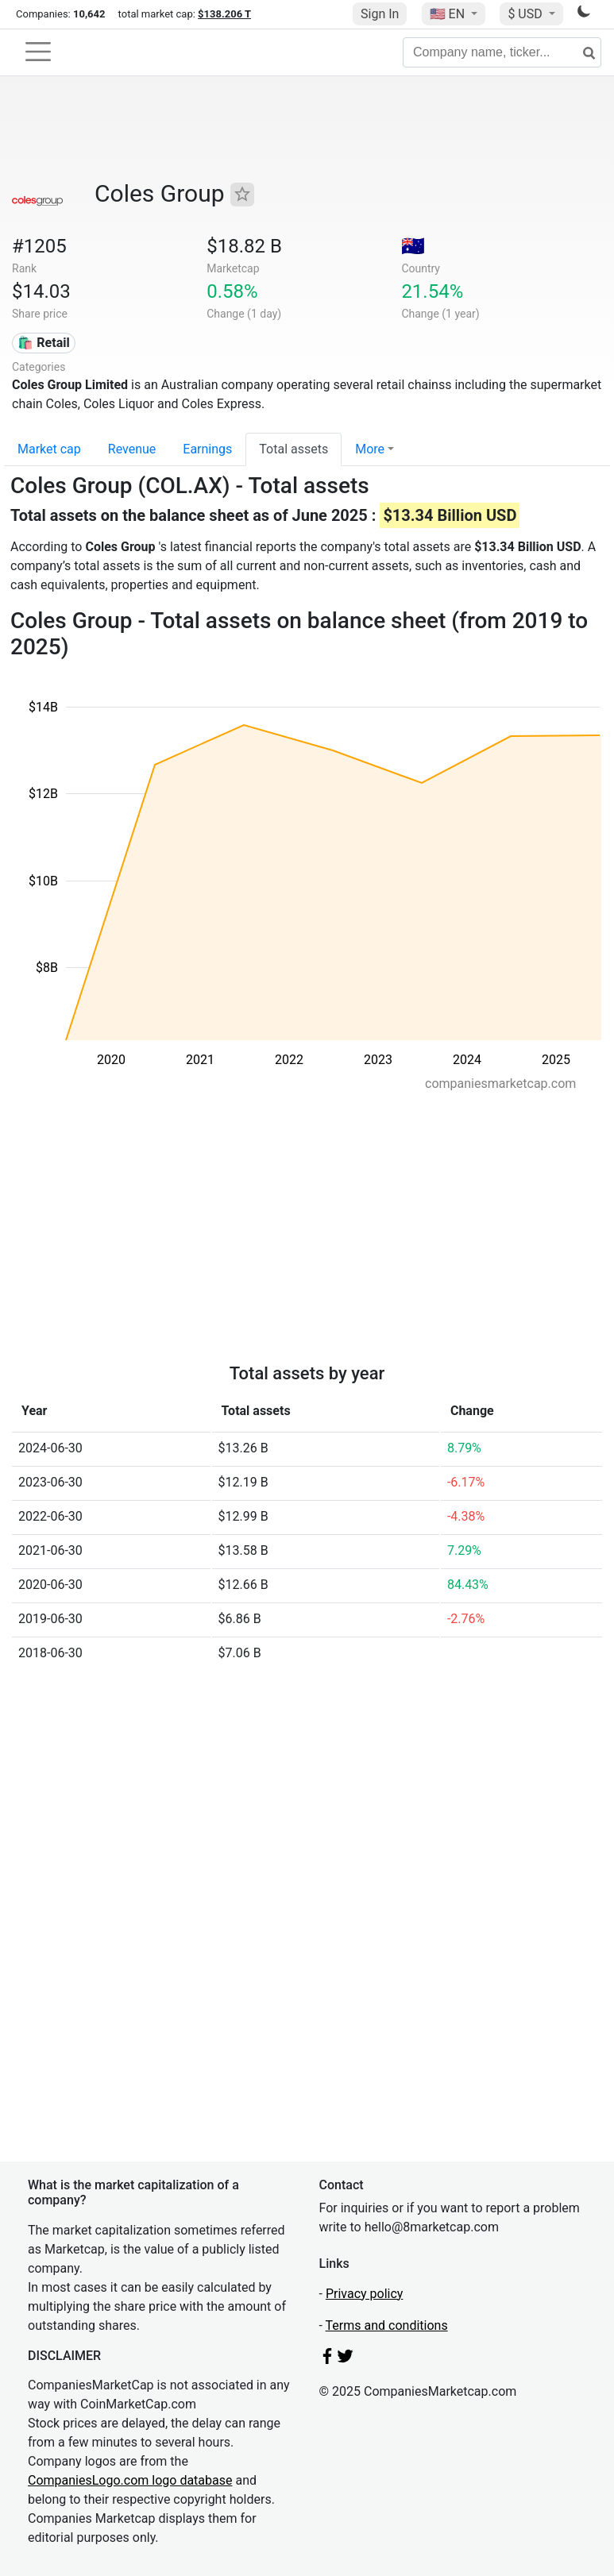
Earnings (207, 449)
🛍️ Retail (43, 342)
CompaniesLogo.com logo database (130, 2480)
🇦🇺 (413, 246)
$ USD (526, 13)
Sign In (380, 13)
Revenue (132, 449)
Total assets (293, 449)
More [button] (369, 449)
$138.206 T (224, 14)
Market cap (49, 449)
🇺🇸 (449, 13)
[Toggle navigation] (38, 52)
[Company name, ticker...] (502, 52)
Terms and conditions (387, 2325)
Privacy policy (365, 2293)
